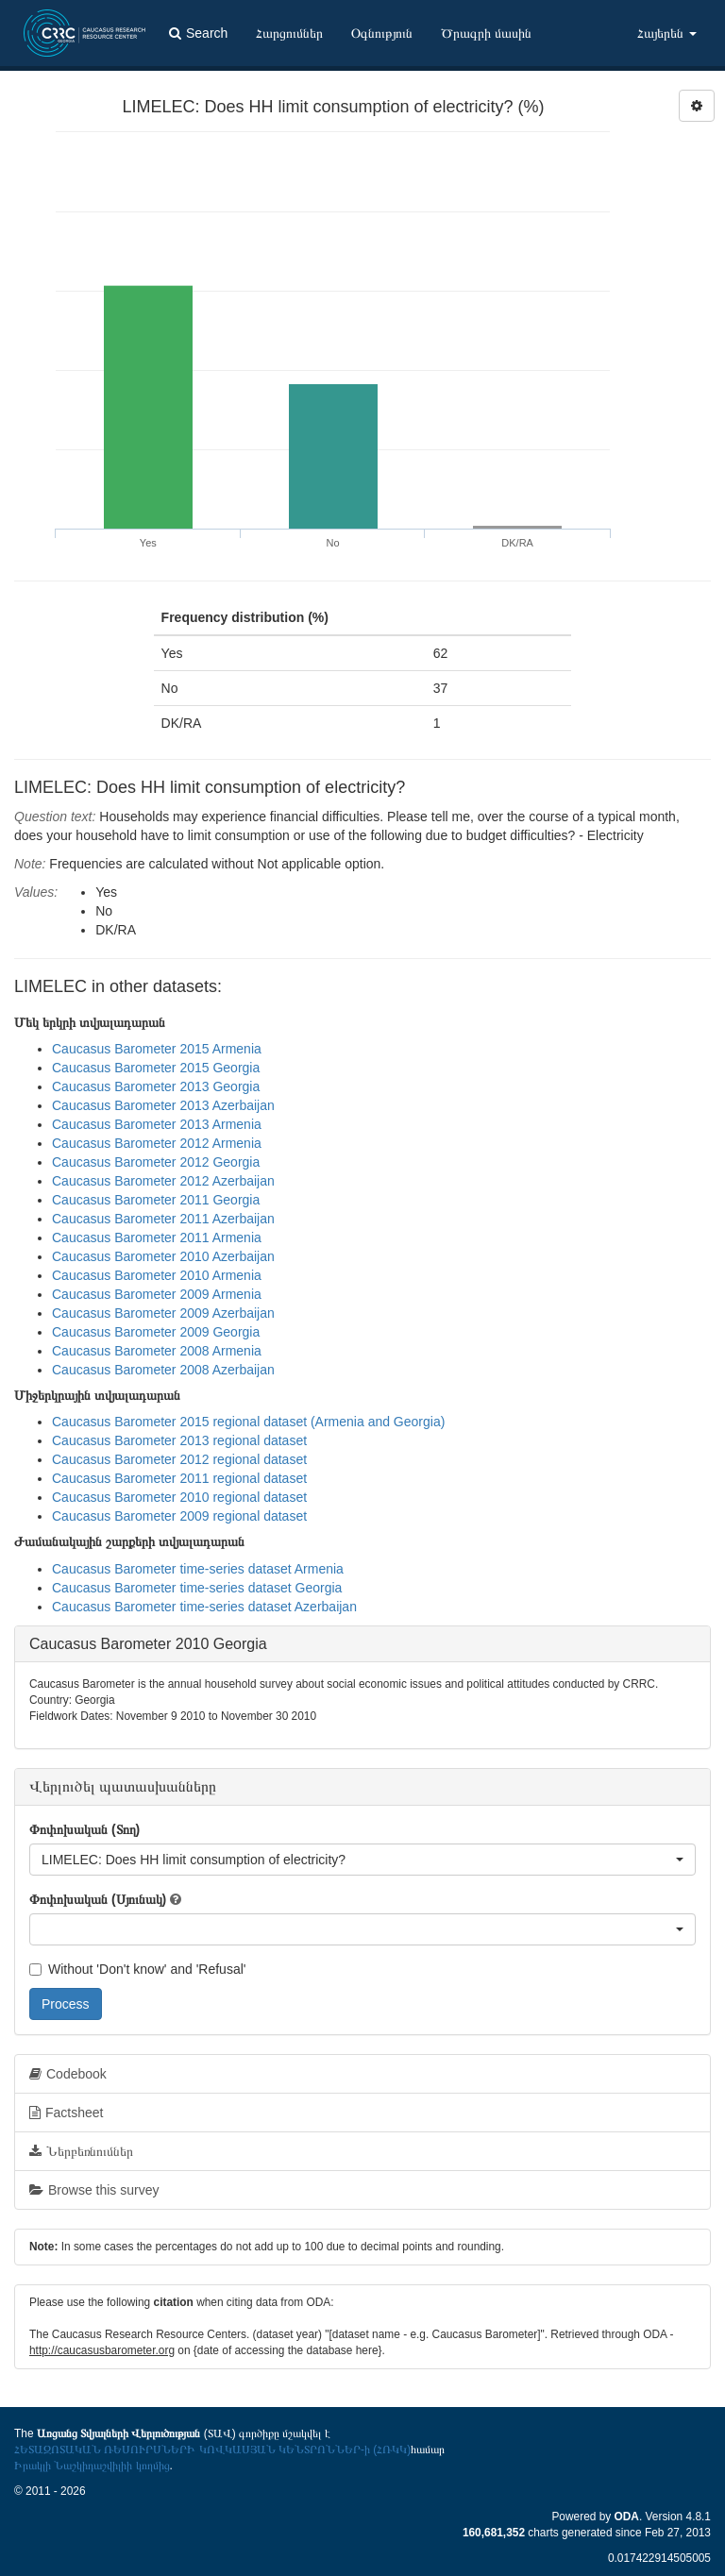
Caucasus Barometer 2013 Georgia (156, 1086)
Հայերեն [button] (667, 33)
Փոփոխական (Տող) (84, 1829)
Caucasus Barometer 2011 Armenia (156, 1237)
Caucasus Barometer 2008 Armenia (156, 1350)
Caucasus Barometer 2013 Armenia (156, 1124)
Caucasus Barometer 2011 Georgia (156, 1199)
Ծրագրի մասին (486, 33)
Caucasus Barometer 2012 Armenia (156, 1143)
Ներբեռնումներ (81, 2151)
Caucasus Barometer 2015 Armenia (156, 1048)
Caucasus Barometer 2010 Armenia (156, 1275)
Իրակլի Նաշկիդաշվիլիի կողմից (92, 2465)
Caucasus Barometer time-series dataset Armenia (198, 1568)
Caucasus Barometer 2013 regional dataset (179, 1440)
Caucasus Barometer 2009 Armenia (156, 1294)
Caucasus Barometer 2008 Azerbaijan (163, 1369)
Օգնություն (382, 33)
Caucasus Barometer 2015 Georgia (156, 1067)
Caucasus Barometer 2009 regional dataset (179, 1516)
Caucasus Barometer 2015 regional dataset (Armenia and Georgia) (248, 1421)
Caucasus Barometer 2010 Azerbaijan (163, 1256)
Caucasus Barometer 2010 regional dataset (179, 1497)
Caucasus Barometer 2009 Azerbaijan (163, 1313)
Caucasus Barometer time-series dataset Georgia (197, 1587)
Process (66, 2004)
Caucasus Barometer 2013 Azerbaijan (163, 1105)
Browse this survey (94, 2189)
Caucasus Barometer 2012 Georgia (156, 1162)
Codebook (68, 2073)
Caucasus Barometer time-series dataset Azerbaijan (204, 1606)
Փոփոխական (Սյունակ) (97, 1899)
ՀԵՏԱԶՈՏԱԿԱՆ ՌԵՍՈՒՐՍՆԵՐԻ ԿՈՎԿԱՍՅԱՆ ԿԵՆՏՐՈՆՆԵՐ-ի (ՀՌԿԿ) (212, 2449)
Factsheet (66, 2112)
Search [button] (198, 33)
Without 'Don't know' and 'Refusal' (137, 1969)
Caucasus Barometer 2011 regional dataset (179, 1478)
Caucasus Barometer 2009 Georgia (156, 1331)
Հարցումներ (289, 33)
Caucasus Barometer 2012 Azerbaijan (163, 1180)
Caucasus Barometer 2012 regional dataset (179, 1459)
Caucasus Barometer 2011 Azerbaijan (163, 1218)
